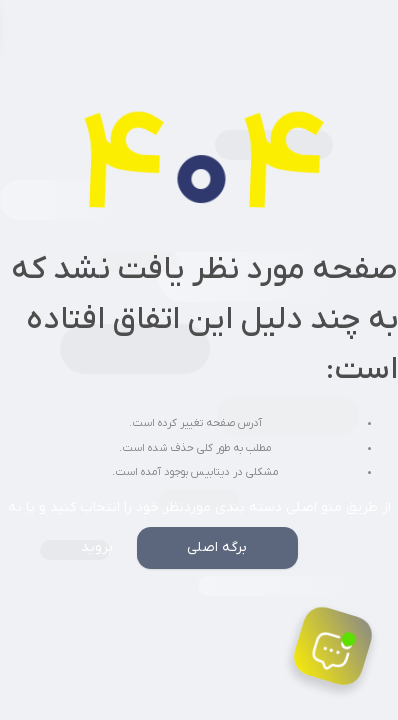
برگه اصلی (217, 547)
